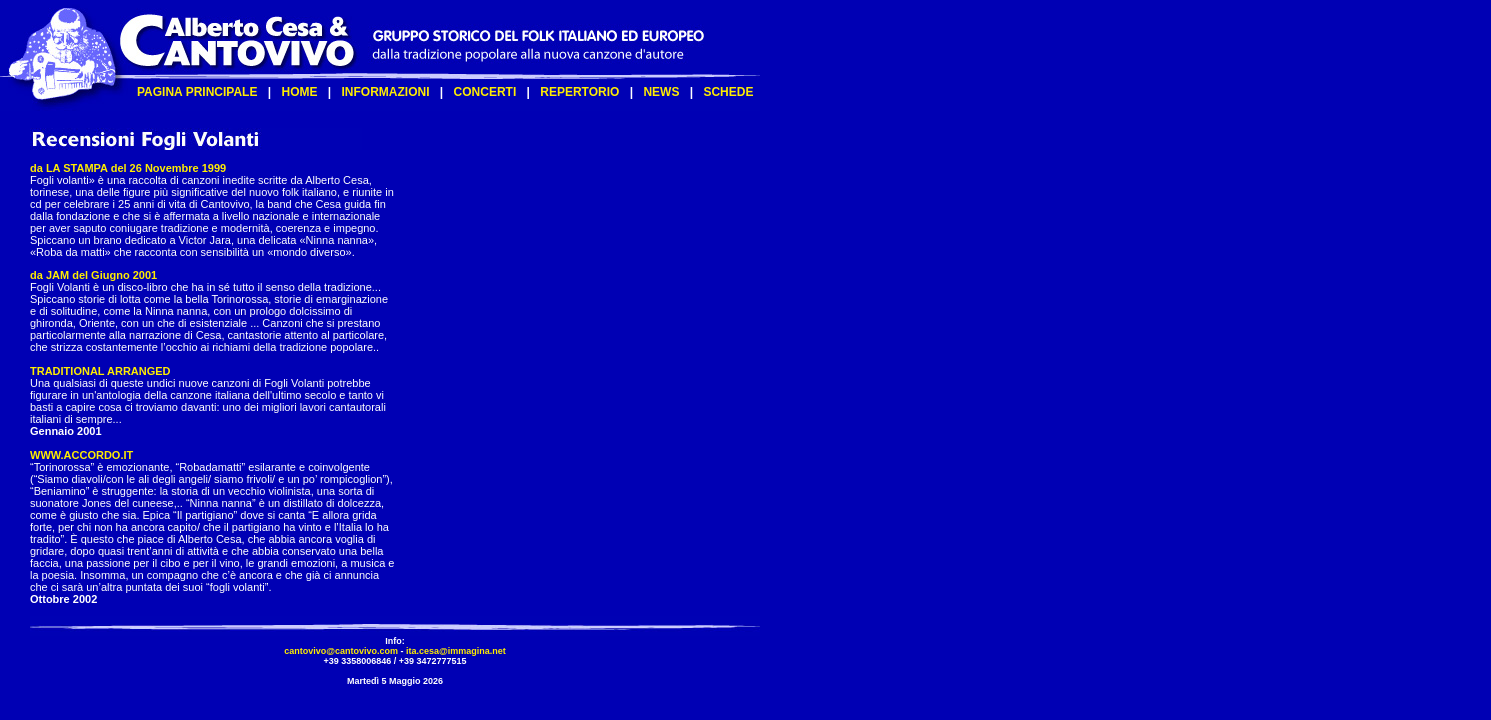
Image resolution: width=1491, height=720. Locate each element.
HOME (299, 92)
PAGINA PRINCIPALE (197, 92)
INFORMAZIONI (386, 92)
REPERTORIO (579, 92)
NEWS (661, 92)
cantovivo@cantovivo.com (341, 651)
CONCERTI (485, 92)
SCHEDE (728, 92)
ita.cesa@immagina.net (456, 651)
